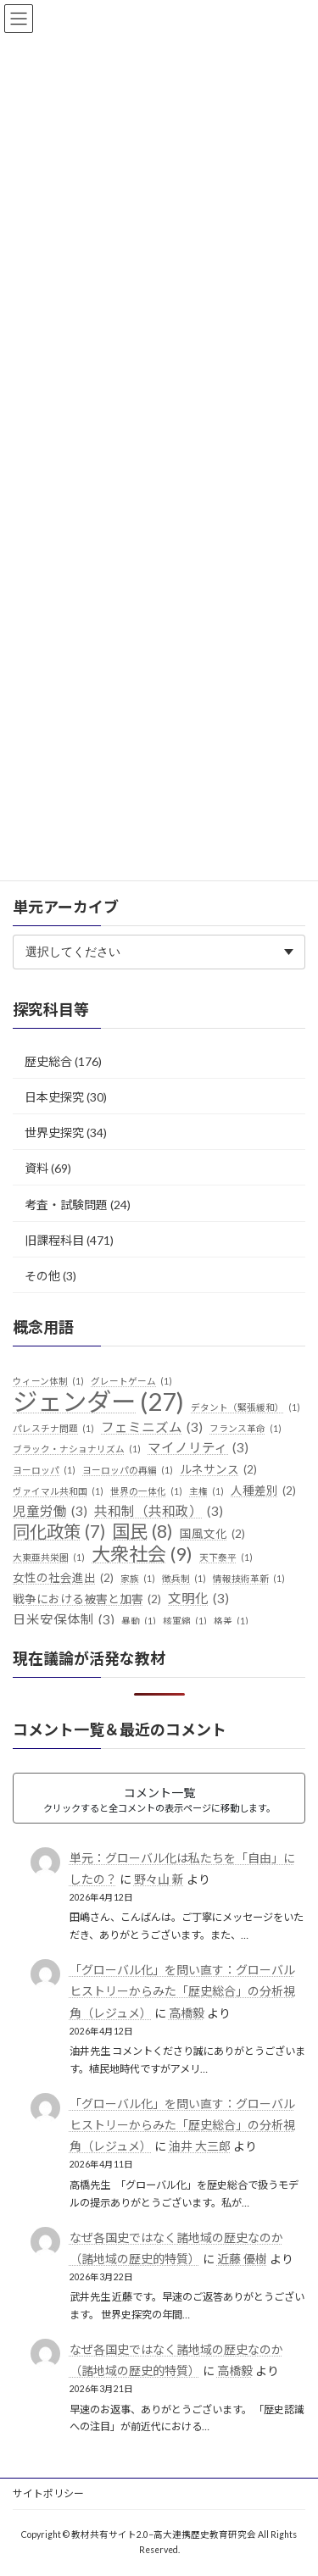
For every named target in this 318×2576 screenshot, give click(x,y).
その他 (42, 1276)
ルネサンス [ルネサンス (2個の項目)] (218, 1470)
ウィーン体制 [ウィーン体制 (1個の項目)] (48, 1381)
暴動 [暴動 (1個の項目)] (138, 1621)
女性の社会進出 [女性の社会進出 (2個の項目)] (63, 1578)
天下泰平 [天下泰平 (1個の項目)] (226, 1557)
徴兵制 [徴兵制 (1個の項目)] (184, 1578)
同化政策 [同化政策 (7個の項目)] (59, 1531)
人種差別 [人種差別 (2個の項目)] (263, 1491)
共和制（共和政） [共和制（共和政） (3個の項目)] (158, 1512)
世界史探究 (54, 1132)
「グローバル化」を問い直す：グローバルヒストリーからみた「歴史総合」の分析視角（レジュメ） (182, 1991)
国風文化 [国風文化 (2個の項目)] (212, 1534)
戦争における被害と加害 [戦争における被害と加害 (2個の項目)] (87, 1600)
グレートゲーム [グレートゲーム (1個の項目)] (131, 1381)
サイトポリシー (48, 2493)
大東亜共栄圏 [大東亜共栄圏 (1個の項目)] (49, 1557)
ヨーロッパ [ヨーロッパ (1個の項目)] (44, 1470)
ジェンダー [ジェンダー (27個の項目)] (98, 1401)
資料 (36, 1168)
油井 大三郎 (200, 2146)
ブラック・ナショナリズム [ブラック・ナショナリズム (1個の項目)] (77, 1449)
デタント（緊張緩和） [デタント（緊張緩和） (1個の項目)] (245, 1407)
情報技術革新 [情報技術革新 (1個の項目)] (249, 1578)
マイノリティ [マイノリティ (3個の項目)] (198, 1448)
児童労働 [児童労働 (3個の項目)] (50, 1512)
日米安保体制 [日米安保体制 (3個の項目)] (63, 1620)
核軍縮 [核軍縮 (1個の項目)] (185, 1621)
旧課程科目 (54, 1239)
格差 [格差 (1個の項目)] (231, 1621)
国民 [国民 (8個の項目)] (142, 1531)
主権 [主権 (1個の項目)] (206, 1491)
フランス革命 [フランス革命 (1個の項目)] (245, 1428)
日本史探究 (54, 1097)
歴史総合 (48, 1061)
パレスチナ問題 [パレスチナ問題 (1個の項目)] (53, 1428)
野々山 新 (159, 1879)
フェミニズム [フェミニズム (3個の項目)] (152, 1427)
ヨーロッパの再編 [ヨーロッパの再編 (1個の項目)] (127, 1470)
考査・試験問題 (66, 1203)
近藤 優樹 (242, 2258)
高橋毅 (186, 2012)
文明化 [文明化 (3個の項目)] (198, 1599)
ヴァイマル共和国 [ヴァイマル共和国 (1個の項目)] (58, 1491)
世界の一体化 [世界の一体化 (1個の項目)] (146, 1491)
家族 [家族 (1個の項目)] (137, 1578)
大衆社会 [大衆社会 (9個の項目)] (142, 1554)
